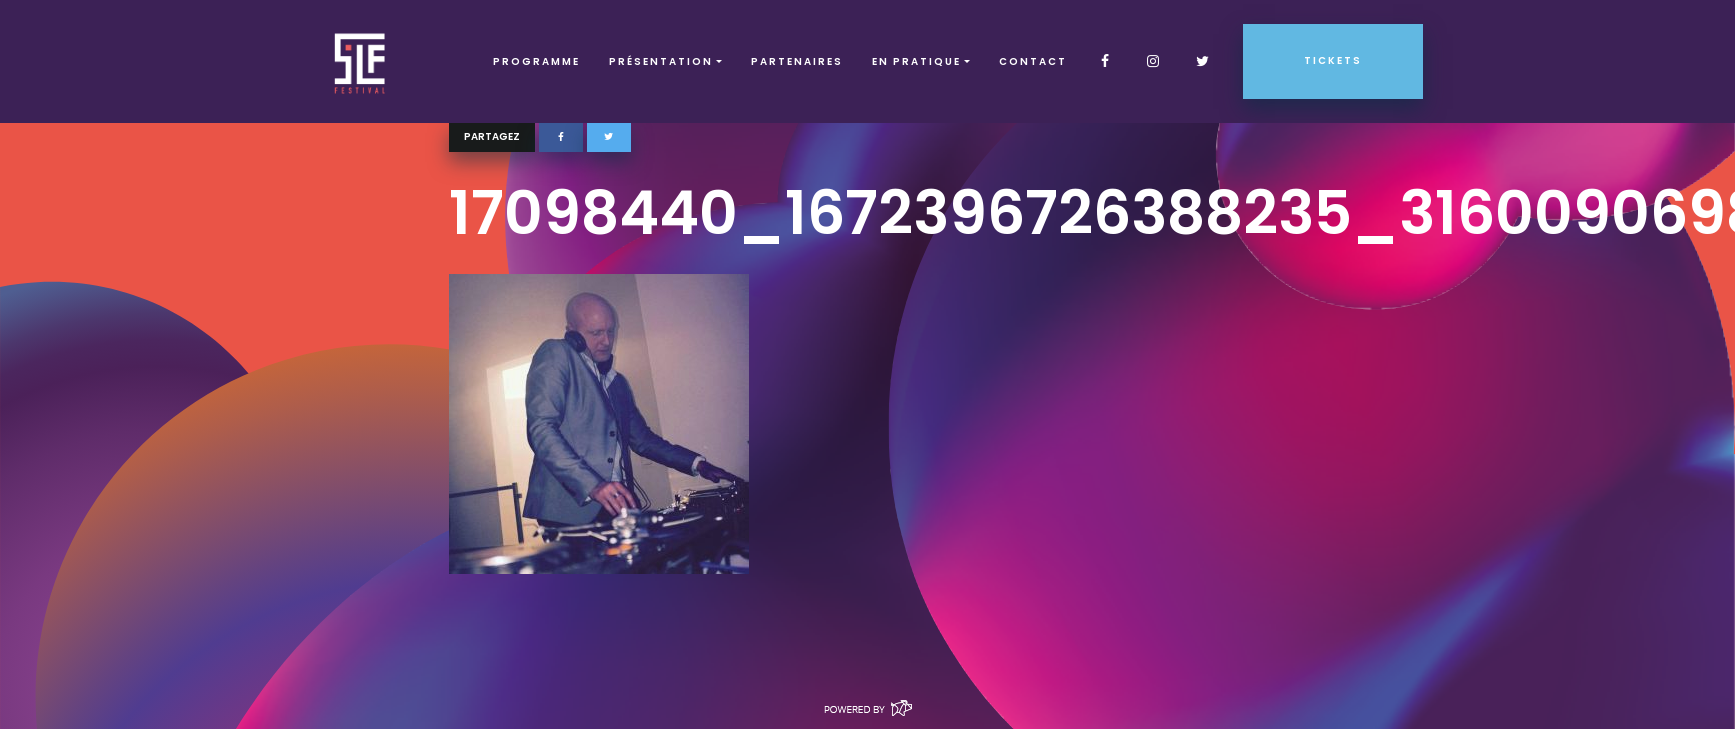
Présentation (661, 61)
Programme (536, 61)
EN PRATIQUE (916, 61)
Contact (1033, 61)
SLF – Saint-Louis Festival (360, 61)
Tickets (1333, 60)
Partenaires (797, 61)
